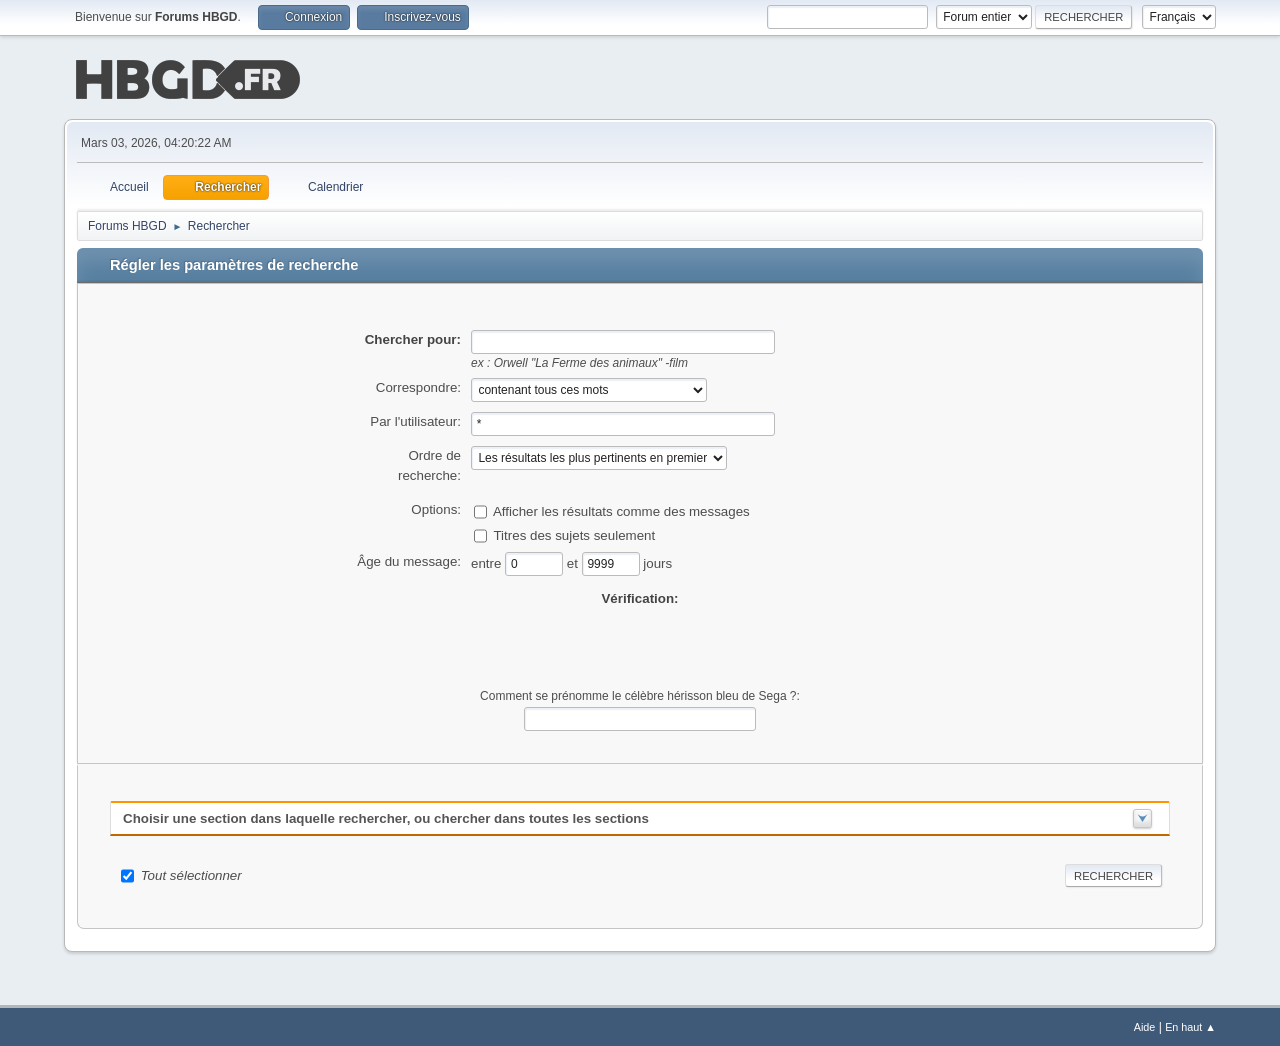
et (574, 560)
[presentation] (640, 646)
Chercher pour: (413, 337)
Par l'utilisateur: (415, 419)
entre (488, 560)
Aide (1145, 1025)
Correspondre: (418, 385)
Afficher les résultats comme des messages (621, 508)
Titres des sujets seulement (574, 532)
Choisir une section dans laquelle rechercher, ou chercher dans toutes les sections (386, 816)
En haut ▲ (1190, 1025)
